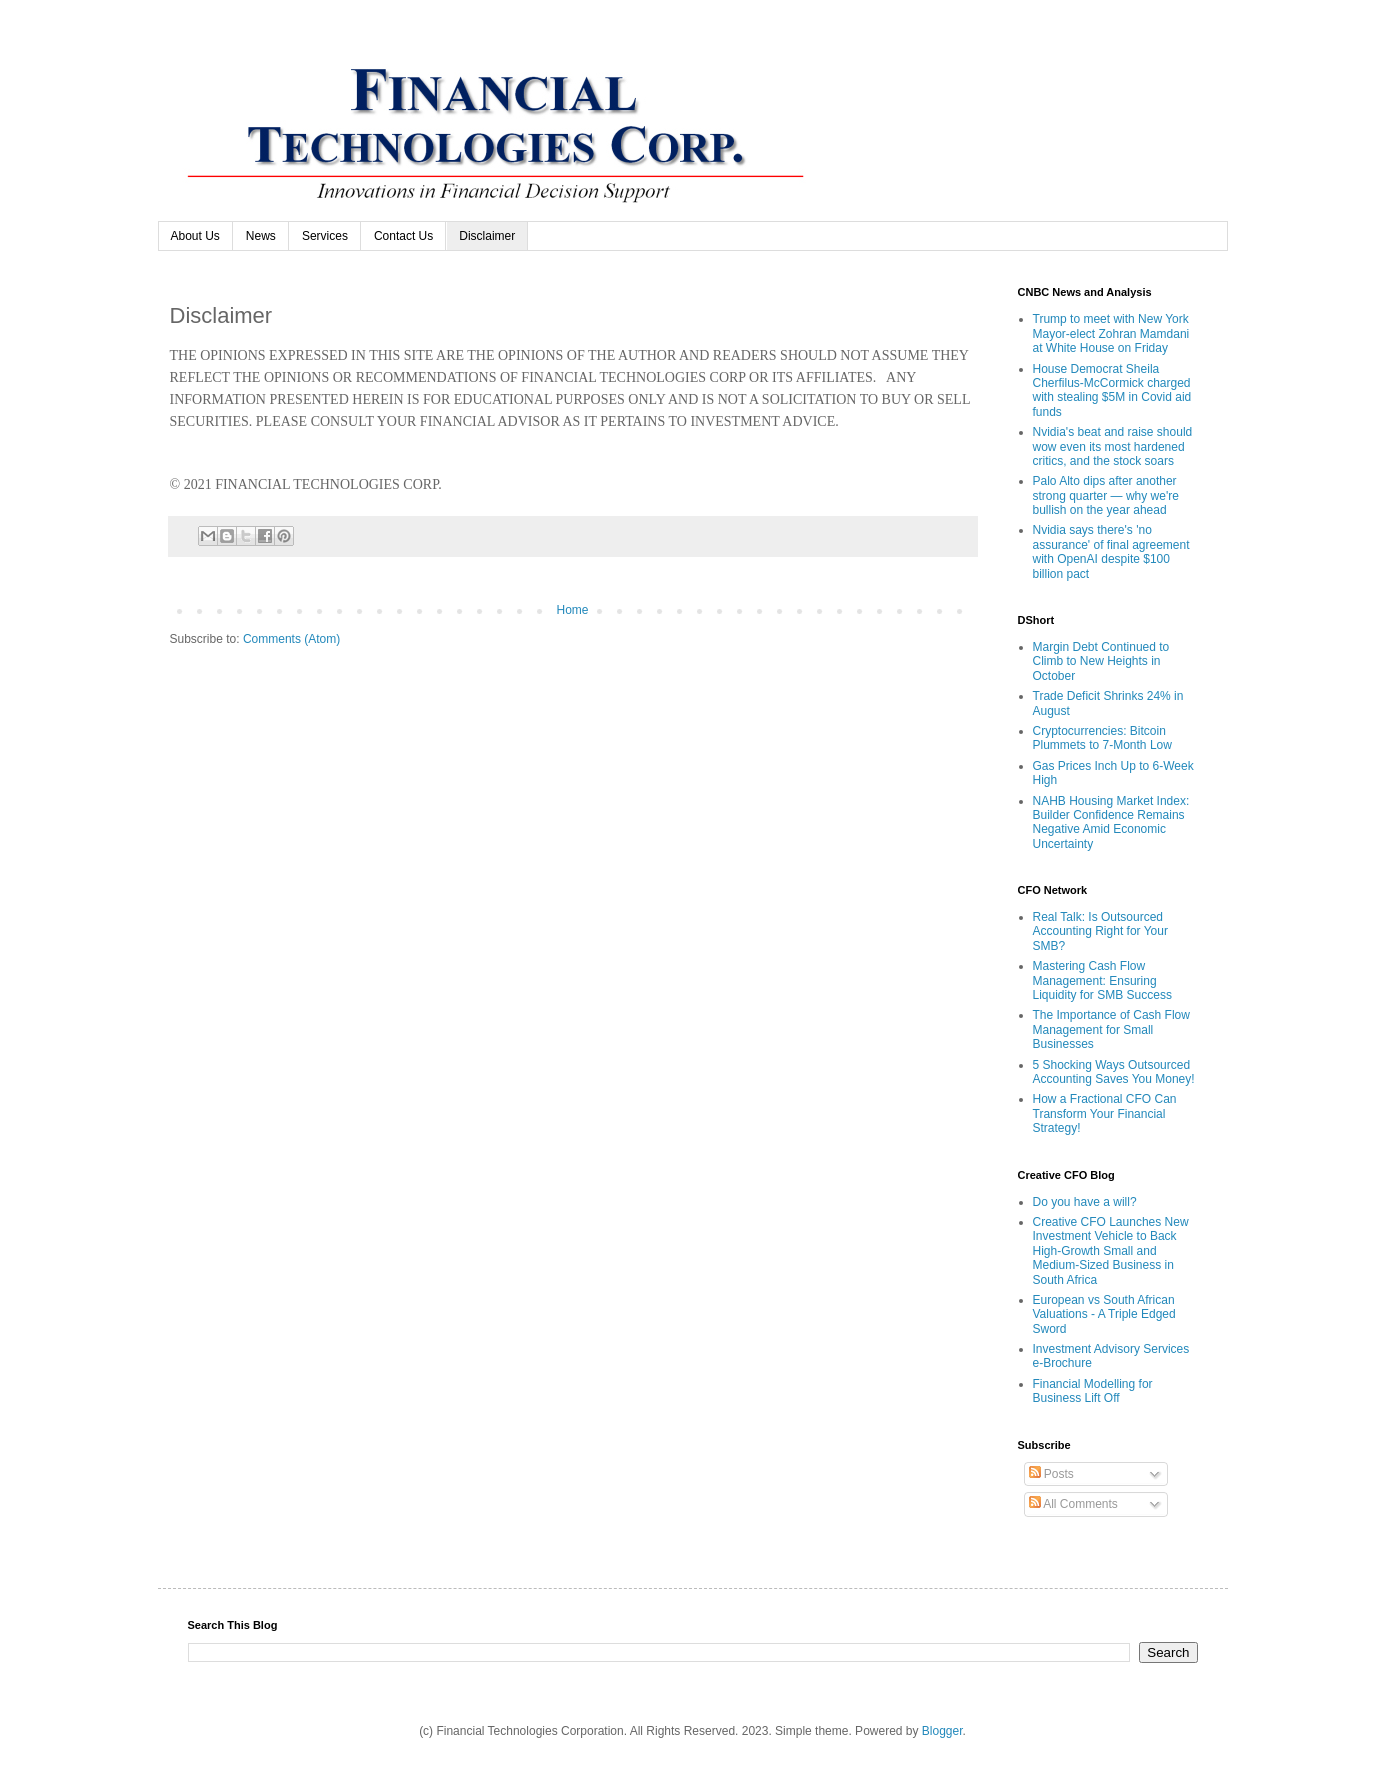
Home (572, 610)
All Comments (1073, 1504)
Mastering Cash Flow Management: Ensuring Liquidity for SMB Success (1102, 980)
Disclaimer (487, 236)
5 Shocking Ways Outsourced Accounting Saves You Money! (1114, 1072)
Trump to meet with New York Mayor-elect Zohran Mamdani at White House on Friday (1111, 333)
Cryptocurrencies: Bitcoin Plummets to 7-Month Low (1102, 738)
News (261, 236)
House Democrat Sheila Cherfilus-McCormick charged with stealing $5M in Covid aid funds (1112, 390)
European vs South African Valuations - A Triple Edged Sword (1104, 1314)
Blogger (942, 1731)
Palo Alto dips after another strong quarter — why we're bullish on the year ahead (1106, 495)
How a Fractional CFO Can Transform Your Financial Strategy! (1105, 1113)
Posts (1051, 1474)
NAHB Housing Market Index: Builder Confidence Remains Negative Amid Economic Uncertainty (1111, 822)
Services (325, 236)
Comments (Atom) (291, 639)
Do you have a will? (1085, 1202)
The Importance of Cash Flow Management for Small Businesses (1111, 1029)
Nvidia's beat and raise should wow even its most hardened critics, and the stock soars (1113, 446)
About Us (195, 236)
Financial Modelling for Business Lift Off (1093, 1391)
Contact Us (403, 236)
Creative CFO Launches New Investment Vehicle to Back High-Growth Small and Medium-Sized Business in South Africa (1111, 1251)
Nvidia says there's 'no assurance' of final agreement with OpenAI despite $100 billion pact (1111, 551)
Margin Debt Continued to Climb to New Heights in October (1101, 661)
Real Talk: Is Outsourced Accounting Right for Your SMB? (1100, 931)
